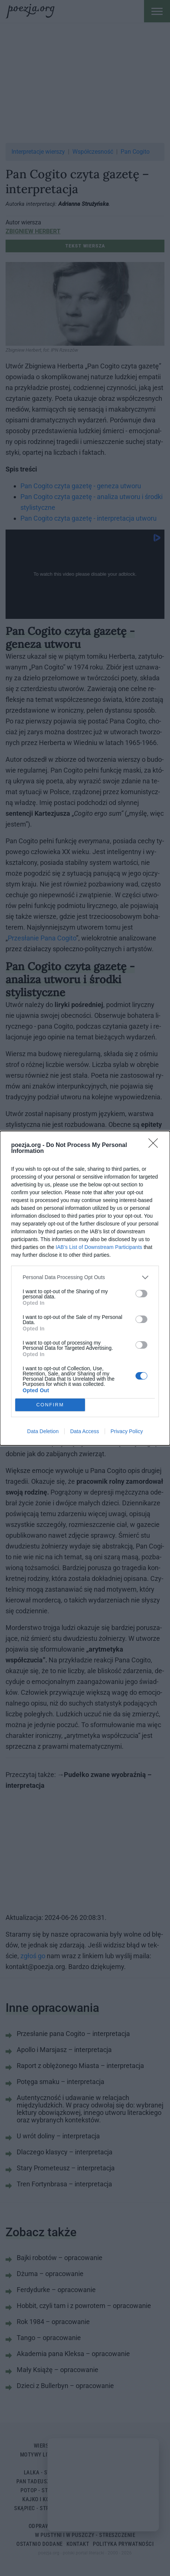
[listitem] (85, 1277)
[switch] (141, 1293)
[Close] (155, 1145)
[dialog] (85, 1288)
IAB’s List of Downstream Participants (99, 1247)
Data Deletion (43, 1431)
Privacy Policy (127, 1431)
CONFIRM (50, 1404)
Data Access (84, 1431)
